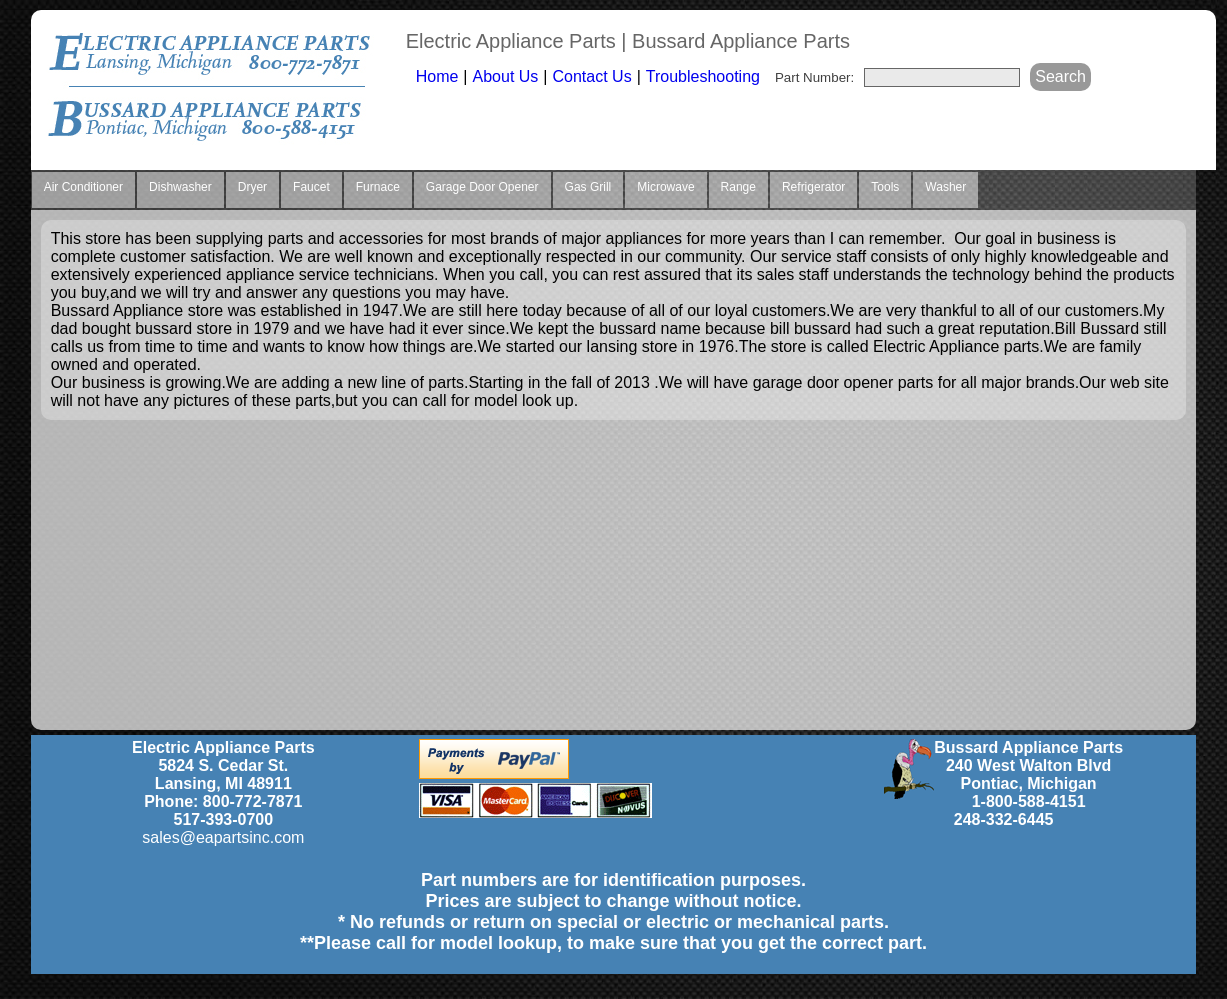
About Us (506, 76)
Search (1060, 76)
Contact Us (591, 76)
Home (437, 76)
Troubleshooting (703, 76)
